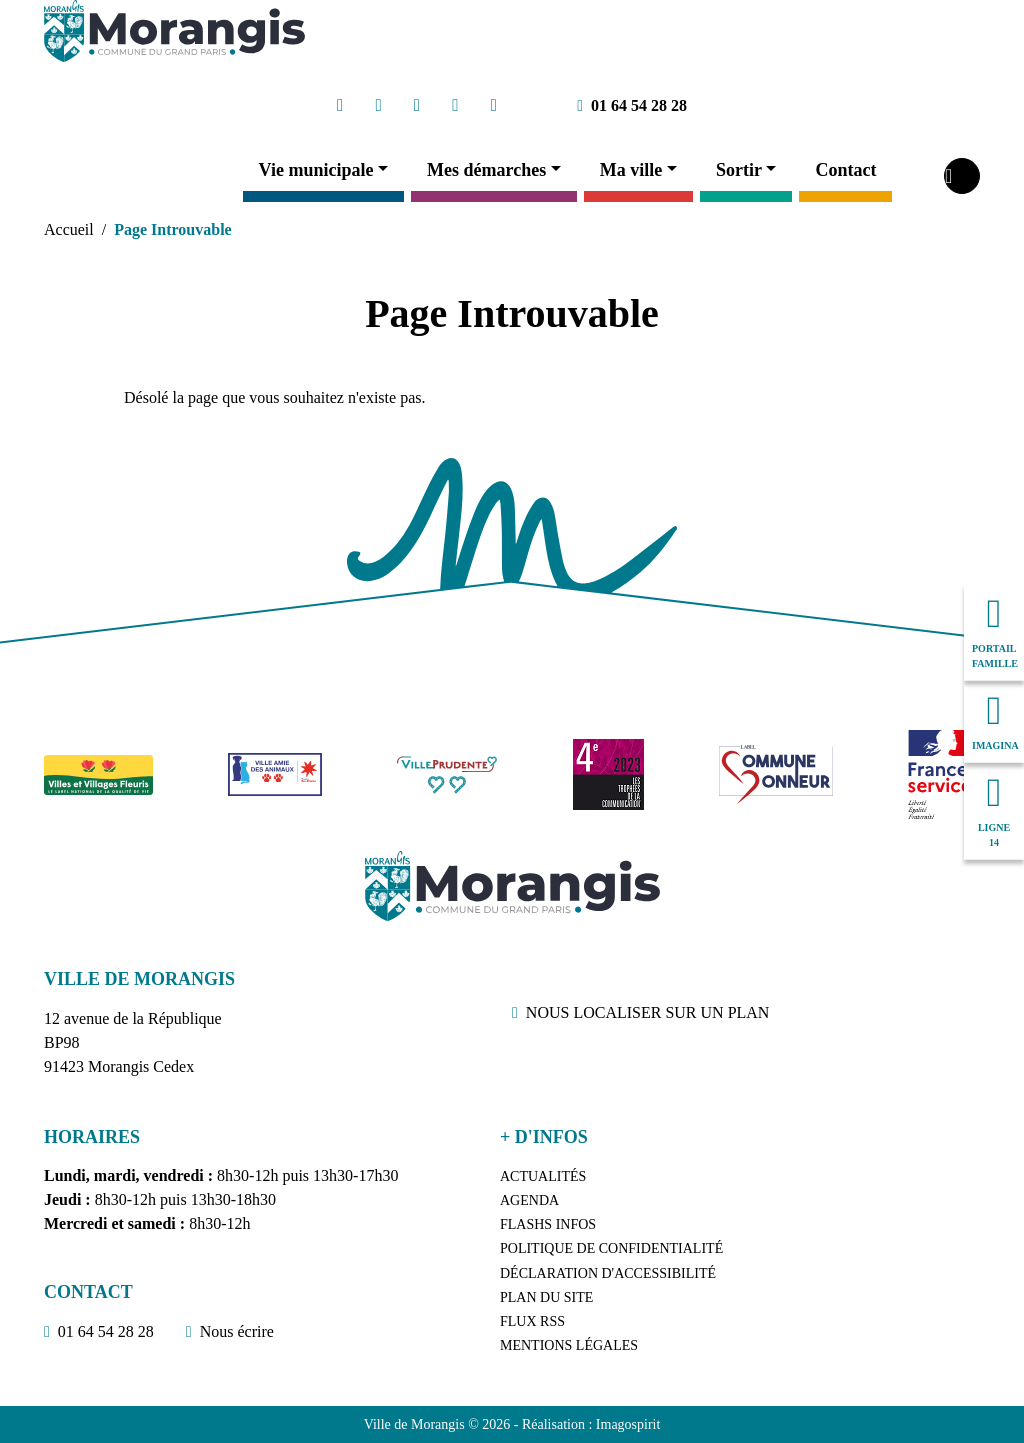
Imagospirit (628, 1424)
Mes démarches (486, 170)
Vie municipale (316, 170)
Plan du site (546, 1297)
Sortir (739, 170)
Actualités (543, 1176)
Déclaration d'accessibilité (608, 1273)
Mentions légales (569, 1345)
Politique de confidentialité (611, 1248)
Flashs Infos (548, 1224)
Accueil (69, 229)
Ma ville (631, 170)
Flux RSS (532, 1321)
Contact (845, 170)
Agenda (529, 1200)
